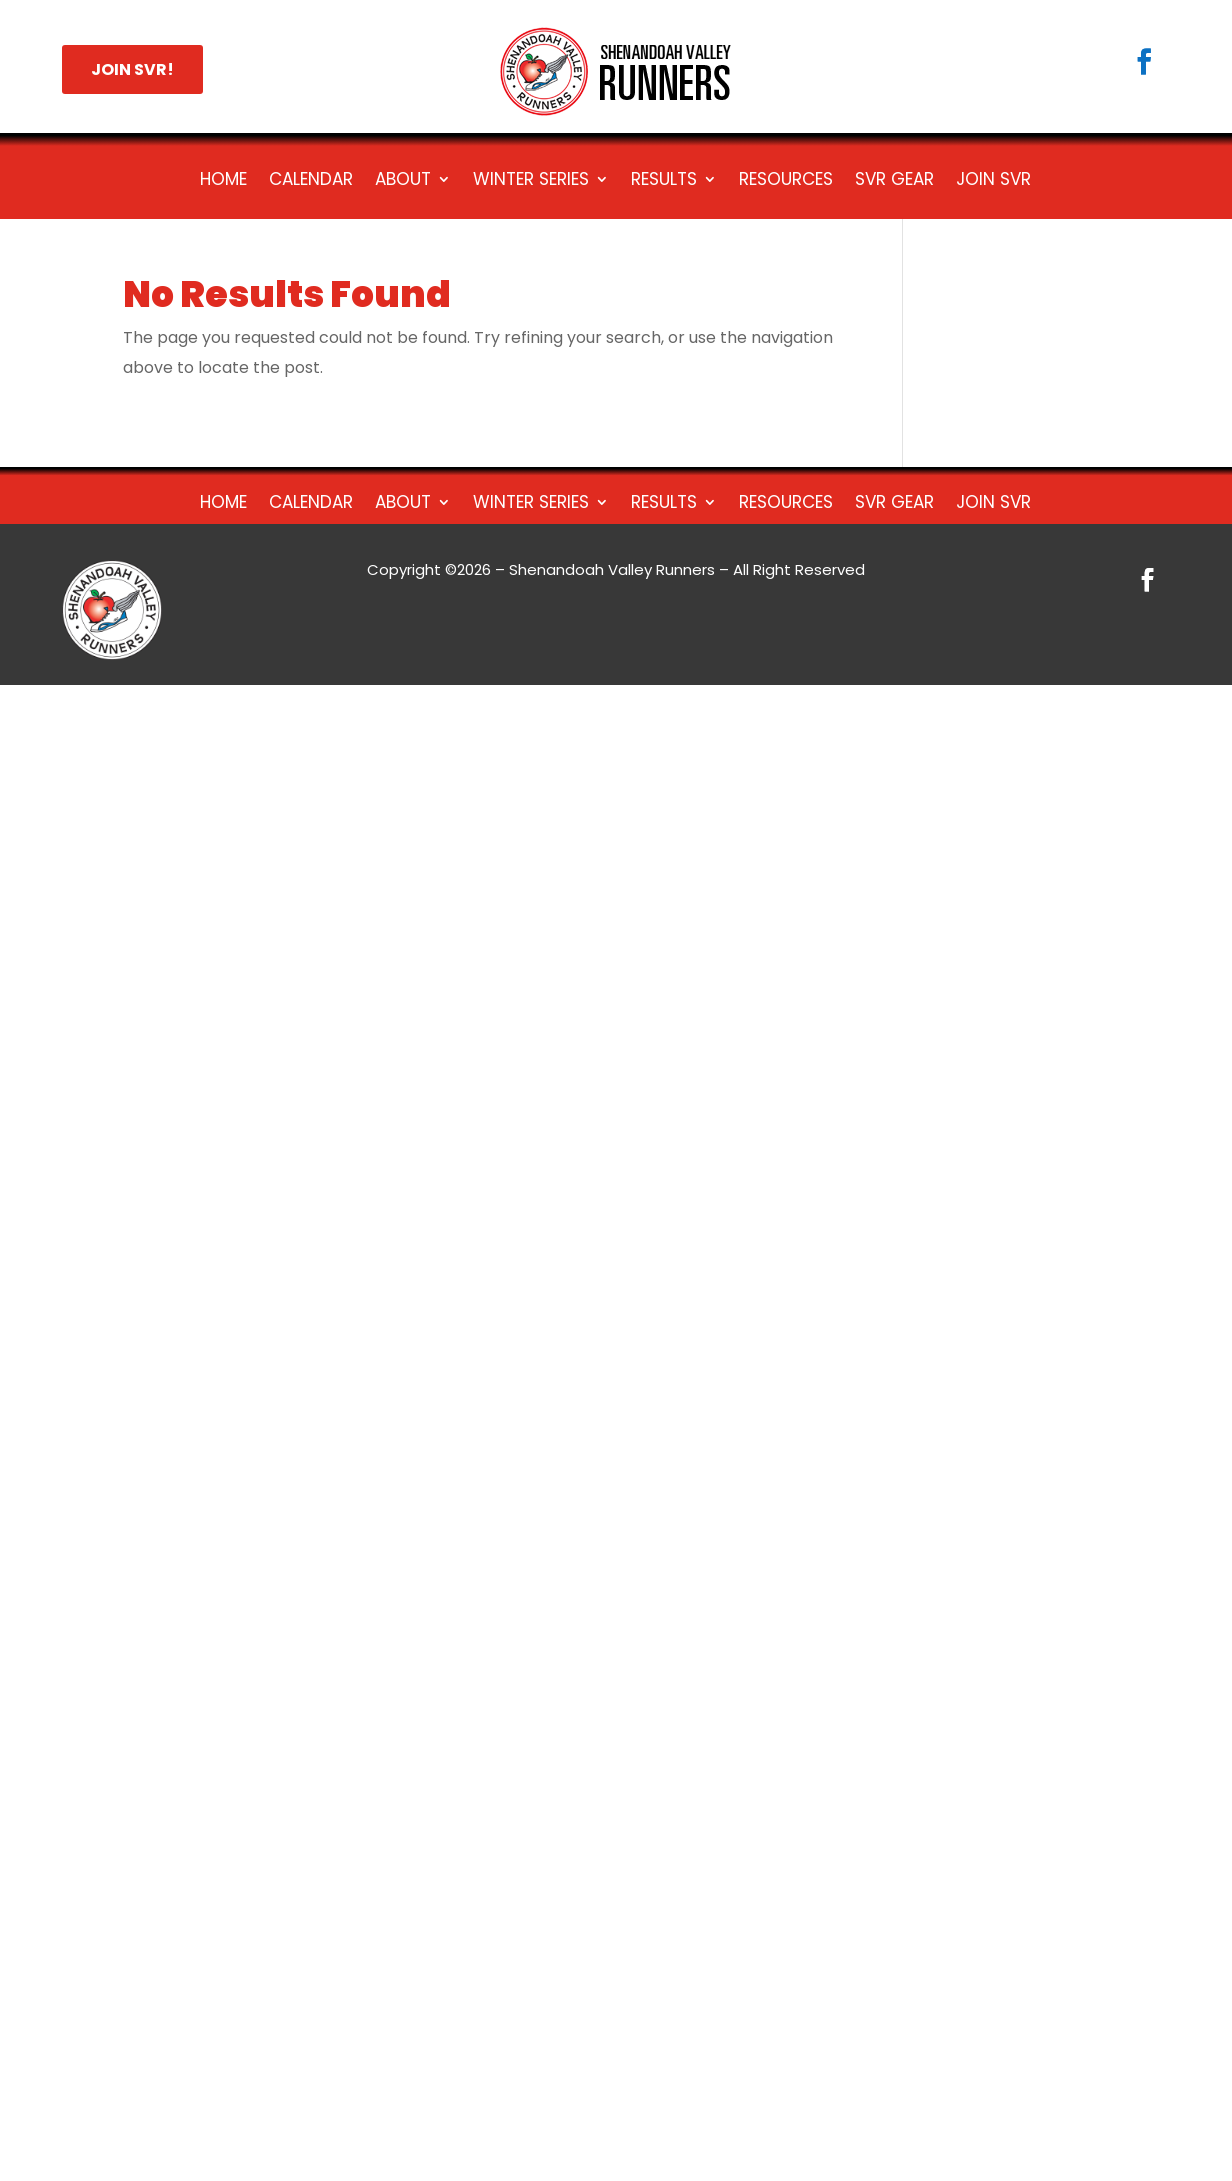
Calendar (311, 181)
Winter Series (531, 181)
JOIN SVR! (132, 69)
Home (223, 181)
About (403, 181)
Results (664, 181)
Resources (786, 181)
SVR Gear (894, 181)
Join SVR (993, 181)
